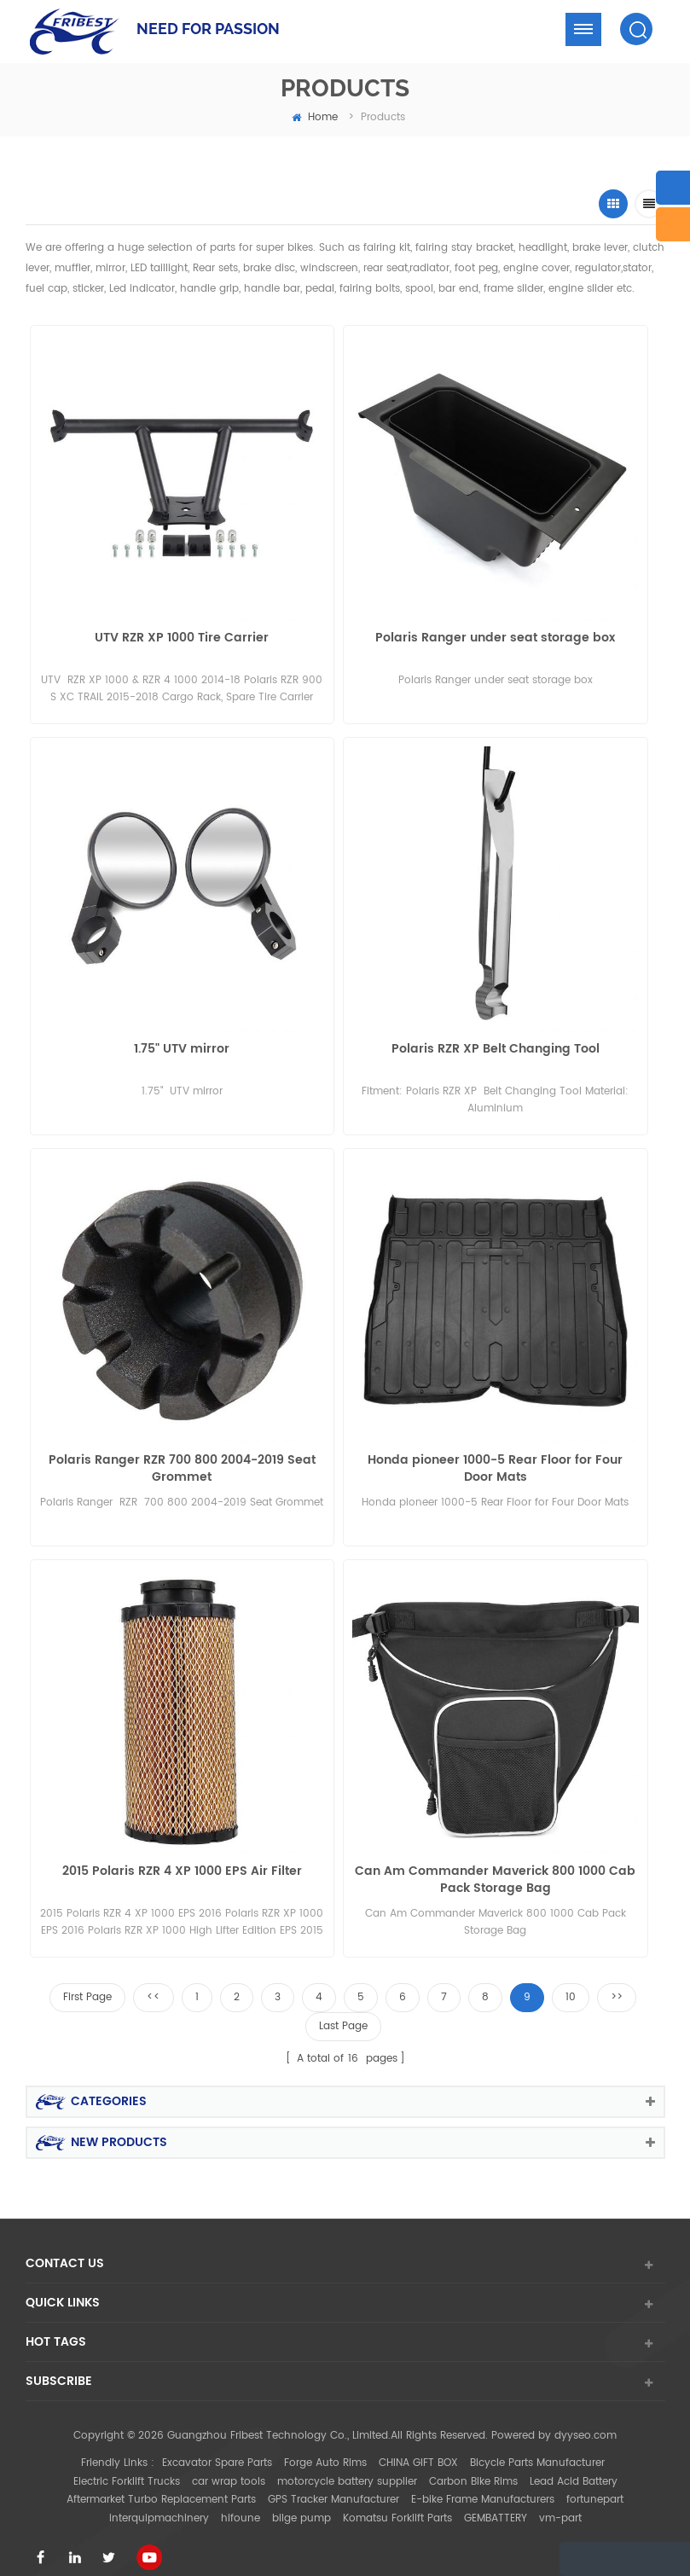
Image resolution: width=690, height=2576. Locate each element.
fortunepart (594, 2484)
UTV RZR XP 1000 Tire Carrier (182, 638)
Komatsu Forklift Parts (397, 2502)
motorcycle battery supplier (347, 2465)
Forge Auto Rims (325, 2447)
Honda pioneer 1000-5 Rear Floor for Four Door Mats (495, 1461)
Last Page (343, 2010)
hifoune (240, 2502)
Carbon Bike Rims (473, 2465)
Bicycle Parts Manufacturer (537, 2447)
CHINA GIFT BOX (418, 2447)
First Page (87, 1981)
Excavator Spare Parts (217, 2447)
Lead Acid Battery (574, 2465)
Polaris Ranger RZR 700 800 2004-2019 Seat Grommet (182, 1461)
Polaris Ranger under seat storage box (495, 638)
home (315, 117)
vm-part (560, 2502)
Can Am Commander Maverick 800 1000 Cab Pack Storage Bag (495, 1868)
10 (570, 1981)
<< (153, 1981)
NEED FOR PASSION (208, 29)
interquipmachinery (159, 2502)
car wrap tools (228, 2465)
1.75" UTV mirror (181, 1045)
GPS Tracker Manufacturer (333, 2484)
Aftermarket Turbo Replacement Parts (161, 2484)
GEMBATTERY (495, 2502)
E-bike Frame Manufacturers (482, 2484)
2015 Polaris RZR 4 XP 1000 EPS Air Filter (182, 1860)
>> (617, 1981)
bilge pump (301, 2502)
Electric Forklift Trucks (126, 2465)
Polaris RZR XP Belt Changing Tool (495, 1045)
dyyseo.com (585, 2420)
